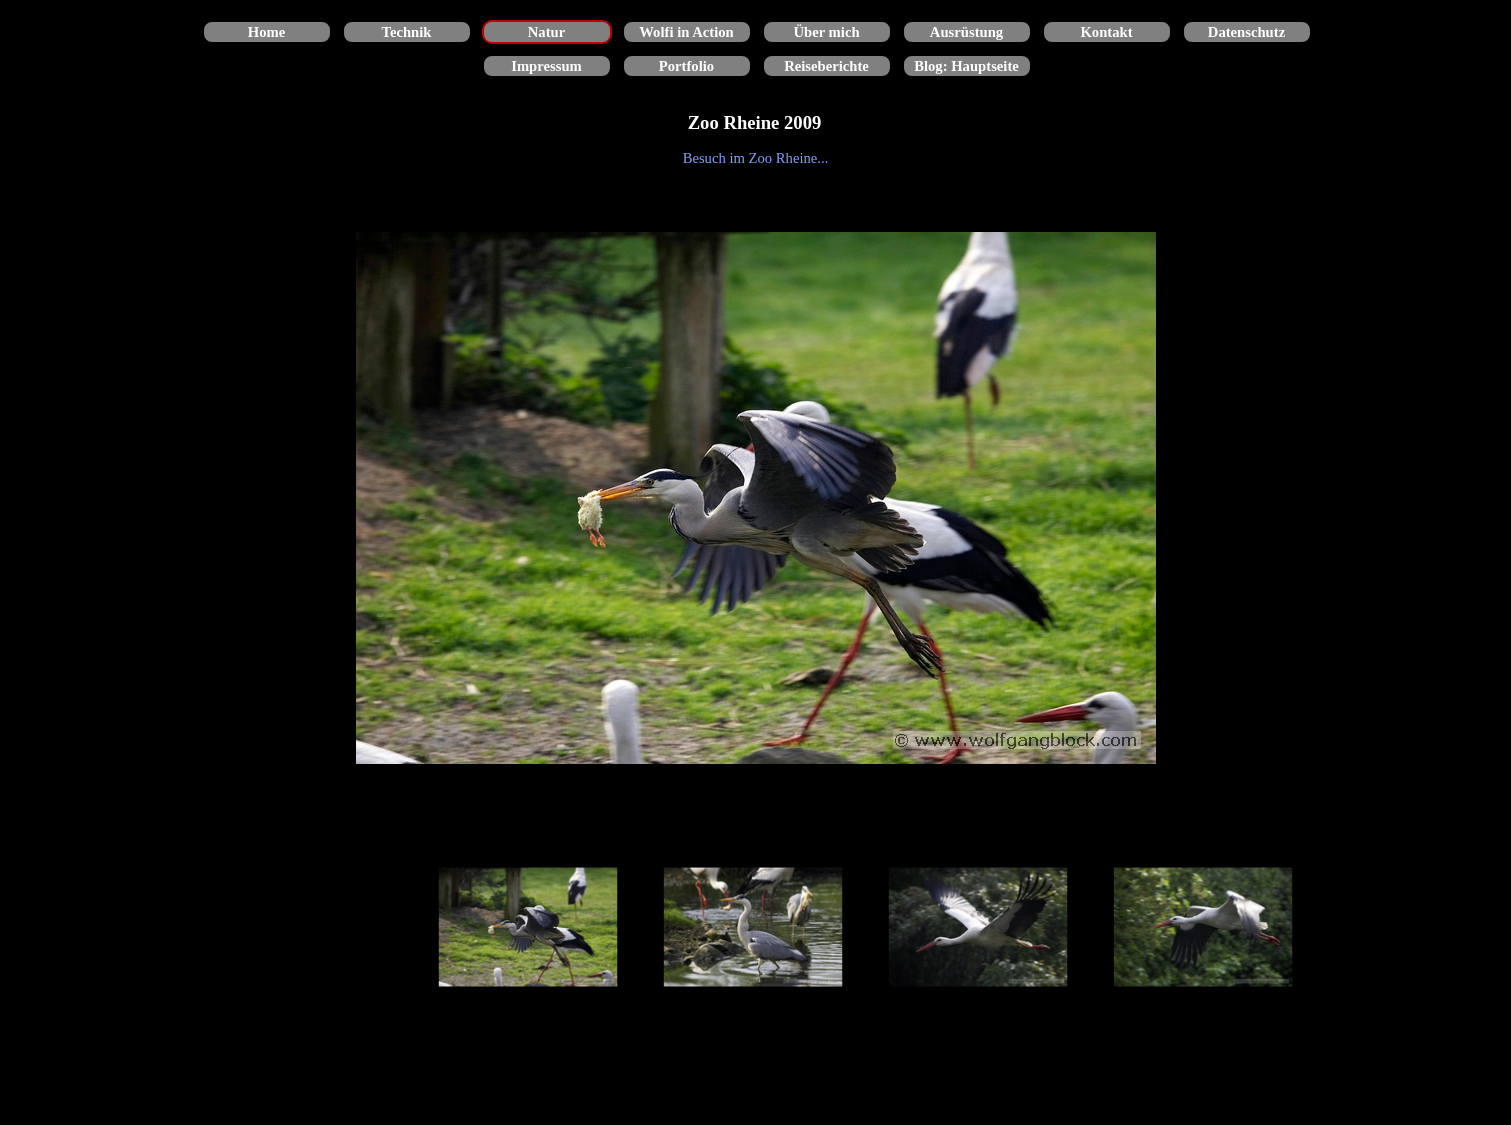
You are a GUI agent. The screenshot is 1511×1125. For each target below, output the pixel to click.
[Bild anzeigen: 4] (1203, 927)
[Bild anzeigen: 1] (528, 927)
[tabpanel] (756, 158)
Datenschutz (1246, 32)
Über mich (826, 32)
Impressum (546, 66)
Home (266, 32)
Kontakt (1106, 32)
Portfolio (686, 66)
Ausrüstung (966, 32)
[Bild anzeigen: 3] (978, 927)
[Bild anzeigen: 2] (753, 927)
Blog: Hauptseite (966, 66)
